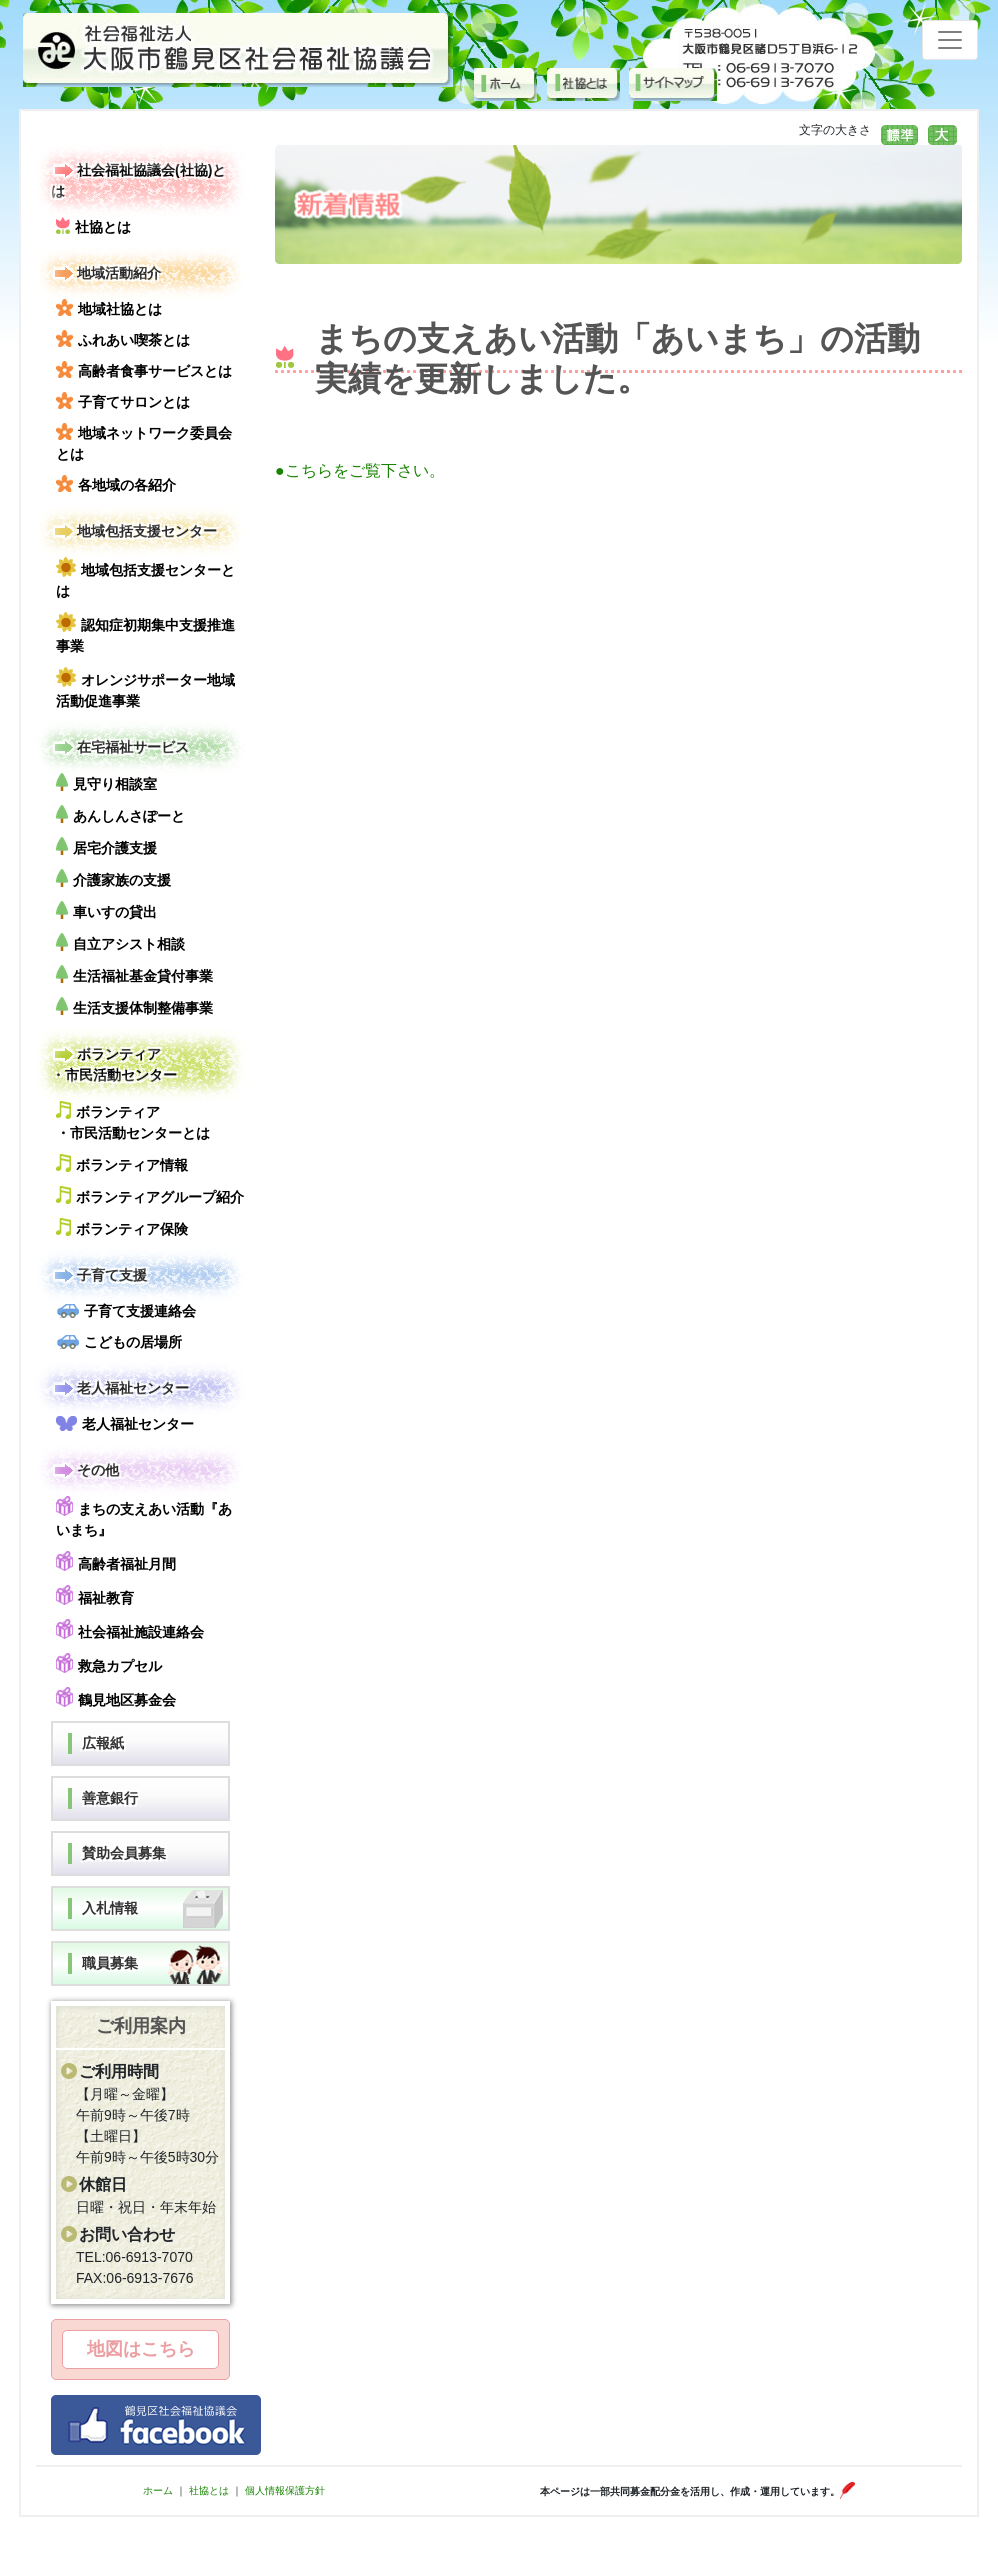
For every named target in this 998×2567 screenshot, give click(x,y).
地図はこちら (141, 2349)
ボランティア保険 (122, 1227)
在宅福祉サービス (120, 747)
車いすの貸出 (106, 910)
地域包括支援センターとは (145, 578)
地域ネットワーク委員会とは (144, 442)
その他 (85, 1470)
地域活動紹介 (106, 273)
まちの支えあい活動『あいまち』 (144, 1517)
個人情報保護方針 (285, 2490)
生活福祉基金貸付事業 (134, 974)
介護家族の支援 (113, 878)
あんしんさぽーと (120, 814)
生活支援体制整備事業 (134, 1006)
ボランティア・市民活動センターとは (133, 1121)
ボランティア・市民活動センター (114, 1063)
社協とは (93, 226)
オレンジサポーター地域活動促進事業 (145, 688)
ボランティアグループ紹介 (150, 1195)
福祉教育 (95, 1595)
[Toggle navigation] (950, 40)
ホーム (158, 2490)
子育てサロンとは (123, 401)
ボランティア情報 (122, 1163)
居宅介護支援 (106, 846)
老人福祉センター (120, 1388)
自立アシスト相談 (120, 942)
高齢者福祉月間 (116, 1561)
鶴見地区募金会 (116, 1697)
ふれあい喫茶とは (123, 339)
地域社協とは (109, 308)
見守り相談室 (106, 782)
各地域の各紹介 (116, 484)
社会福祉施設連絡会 (130, 1629)
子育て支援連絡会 (126, 1311)
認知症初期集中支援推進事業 (145, 633)
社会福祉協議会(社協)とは (138, 179)
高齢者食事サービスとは (144, 370)
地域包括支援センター (134, 531)
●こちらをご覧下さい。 (360, 470)
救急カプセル (109, 1663)
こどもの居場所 (119, 1342)
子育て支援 (99, 1275)
